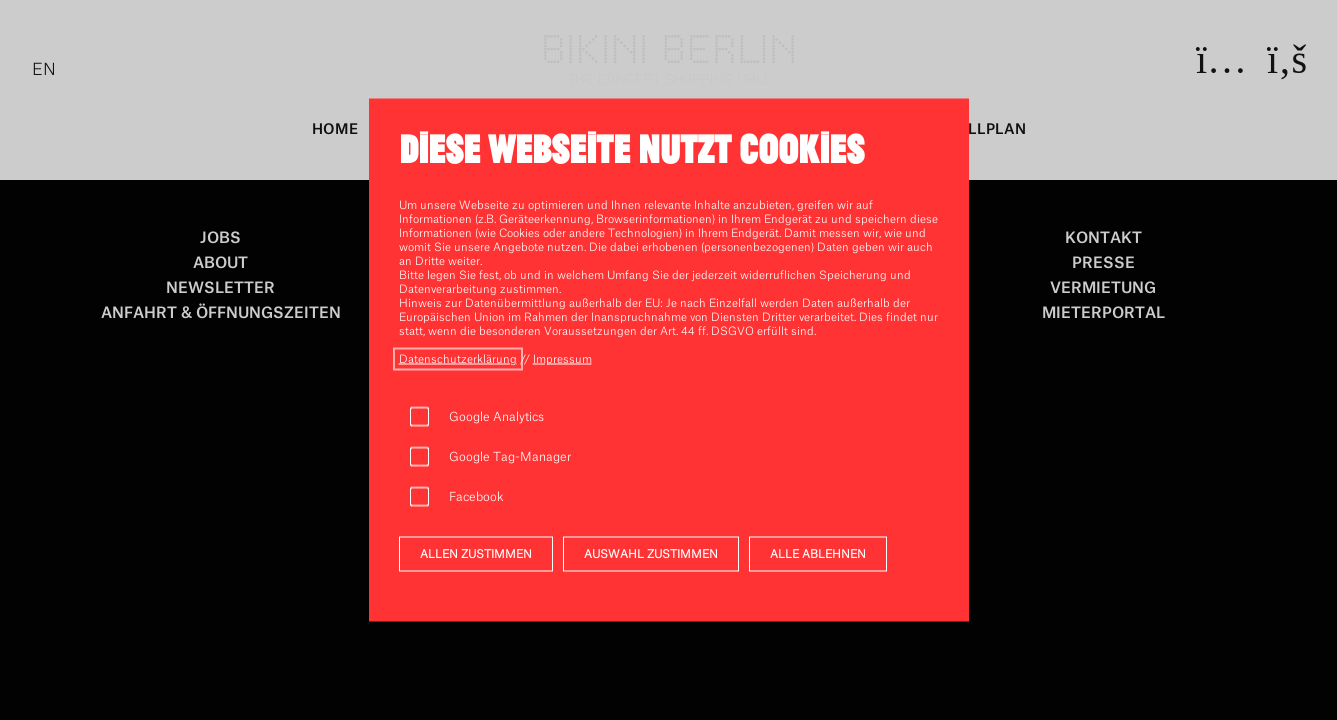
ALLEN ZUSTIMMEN (476, 554)
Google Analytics (496, 417)
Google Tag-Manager (510, 457)
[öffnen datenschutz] (458, 359)
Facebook (476, 497)
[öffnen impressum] (562, 359)
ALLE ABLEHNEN (818, 554)
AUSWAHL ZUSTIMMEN (651, 554)
